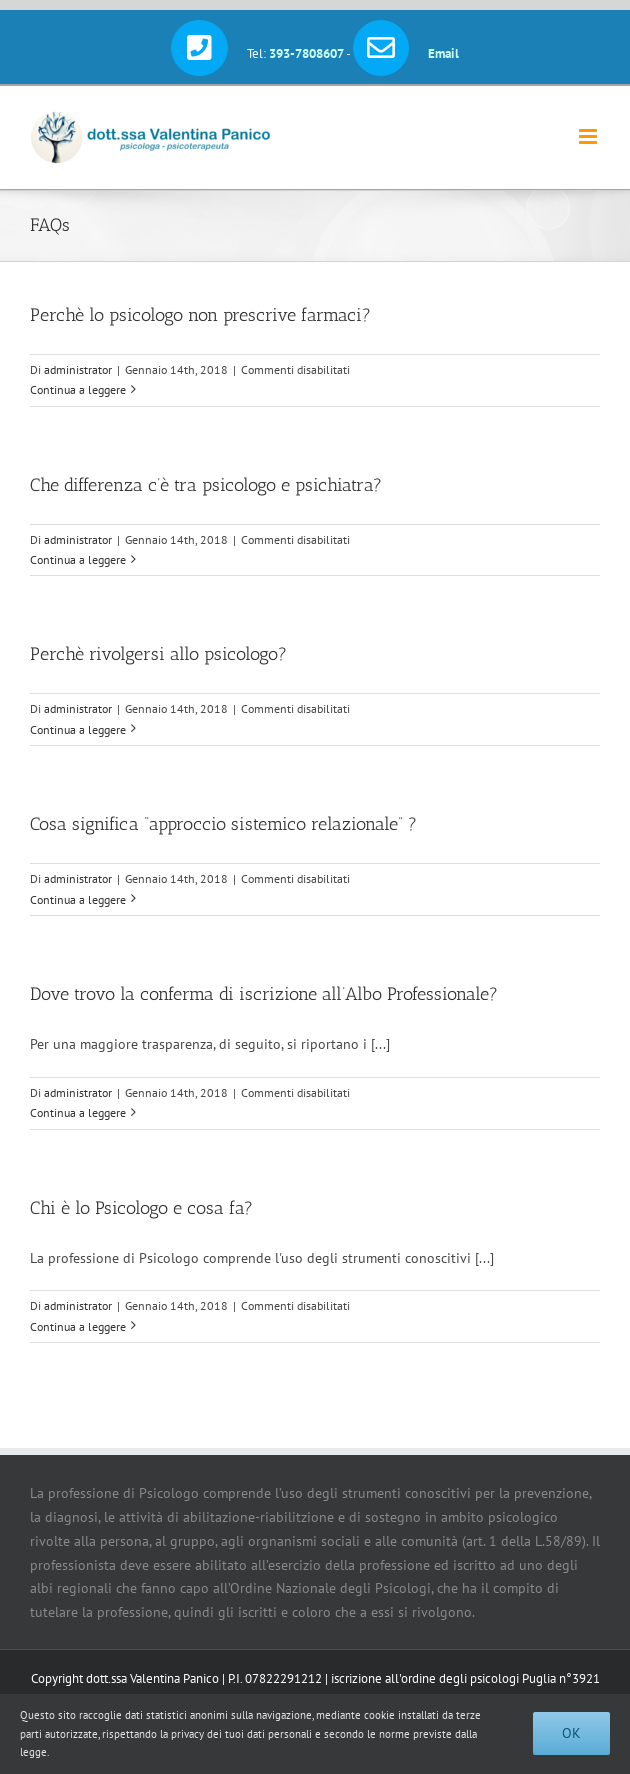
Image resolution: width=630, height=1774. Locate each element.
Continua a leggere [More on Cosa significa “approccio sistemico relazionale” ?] (78, 899)
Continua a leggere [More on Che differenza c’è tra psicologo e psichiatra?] (78, 559)
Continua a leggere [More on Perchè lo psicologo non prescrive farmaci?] (78, 389)
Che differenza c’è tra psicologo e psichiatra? (206, 485)
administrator (78, 369)
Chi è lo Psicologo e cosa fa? (141, 1208)
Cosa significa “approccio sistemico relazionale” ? (223, 824)
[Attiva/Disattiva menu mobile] (589, 136)
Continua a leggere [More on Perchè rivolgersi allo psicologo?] (78, 729)
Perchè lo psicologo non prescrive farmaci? (200, 315)
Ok (571, 1733)
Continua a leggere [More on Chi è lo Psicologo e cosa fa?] (78, 1326)
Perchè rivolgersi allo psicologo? (158, 654)
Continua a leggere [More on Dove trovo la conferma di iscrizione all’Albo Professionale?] (78, 1112)
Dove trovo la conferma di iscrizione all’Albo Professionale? (264, 994)
